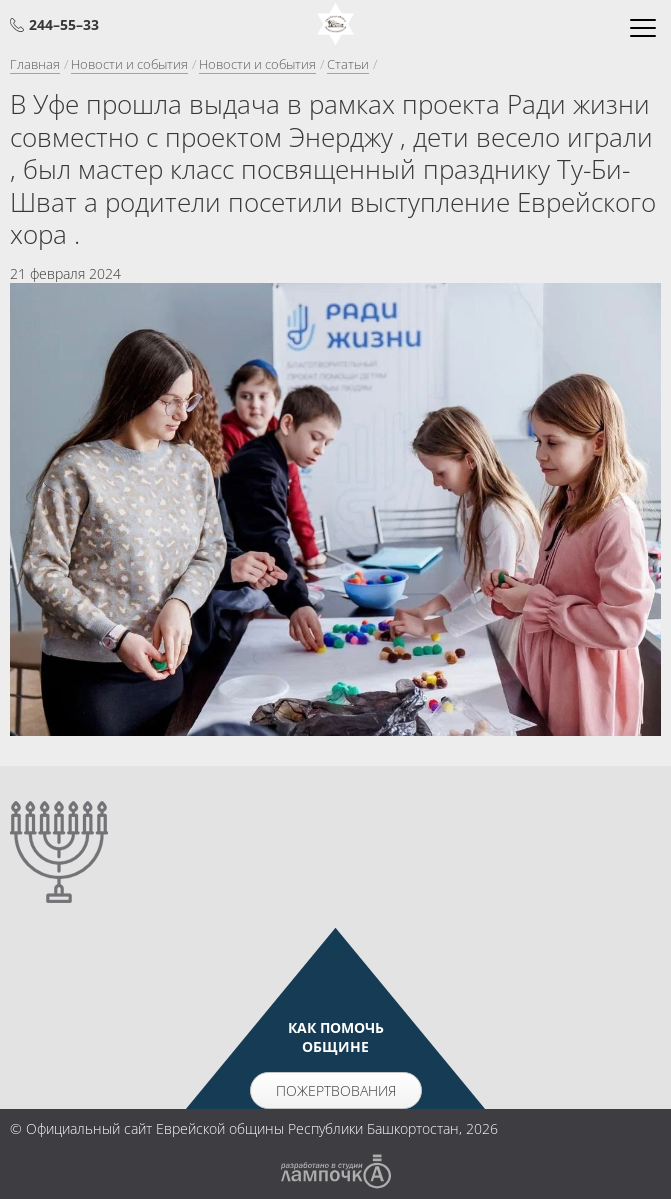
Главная (35, 64)
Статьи (348, 64)
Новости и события (129, 64)
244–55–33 (64, 24)
